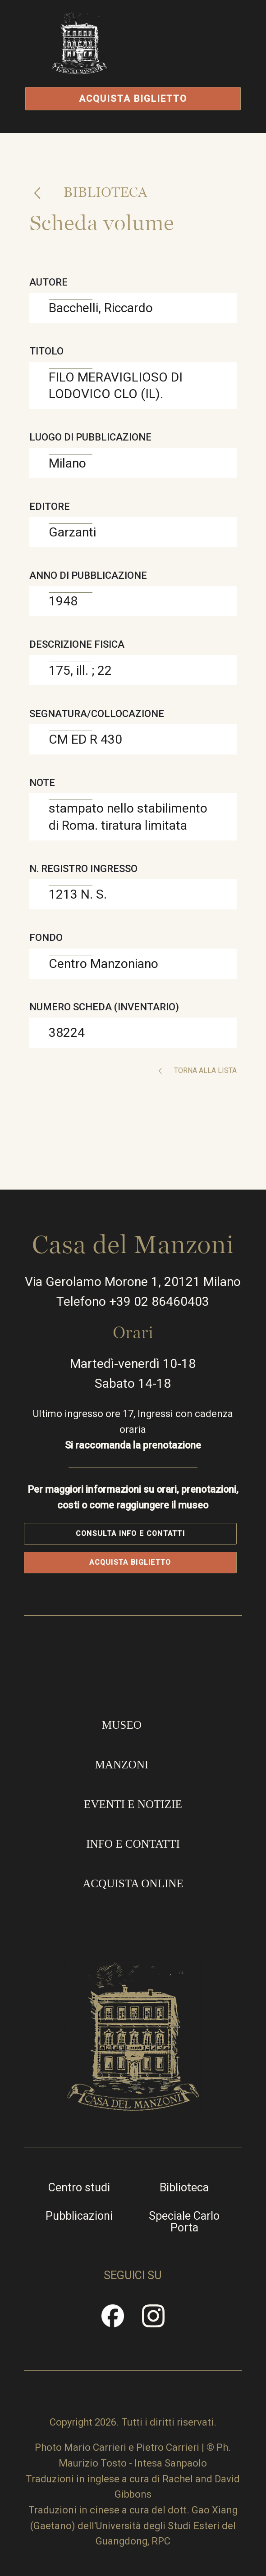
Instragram (153, 2321)
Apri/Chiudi (192, 60)
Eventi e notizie (133, 1804)
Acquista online (133, 1883)
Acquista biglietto (133, 98)
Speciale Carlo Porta (184, 2221)
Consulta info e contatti (130, 1534)
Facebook (112, 2321)
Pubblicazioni (79, 2216)
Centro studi (79, 2188)
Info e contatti (133, 1844)
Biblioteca (104, 192)
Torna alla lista (204, 1070)
